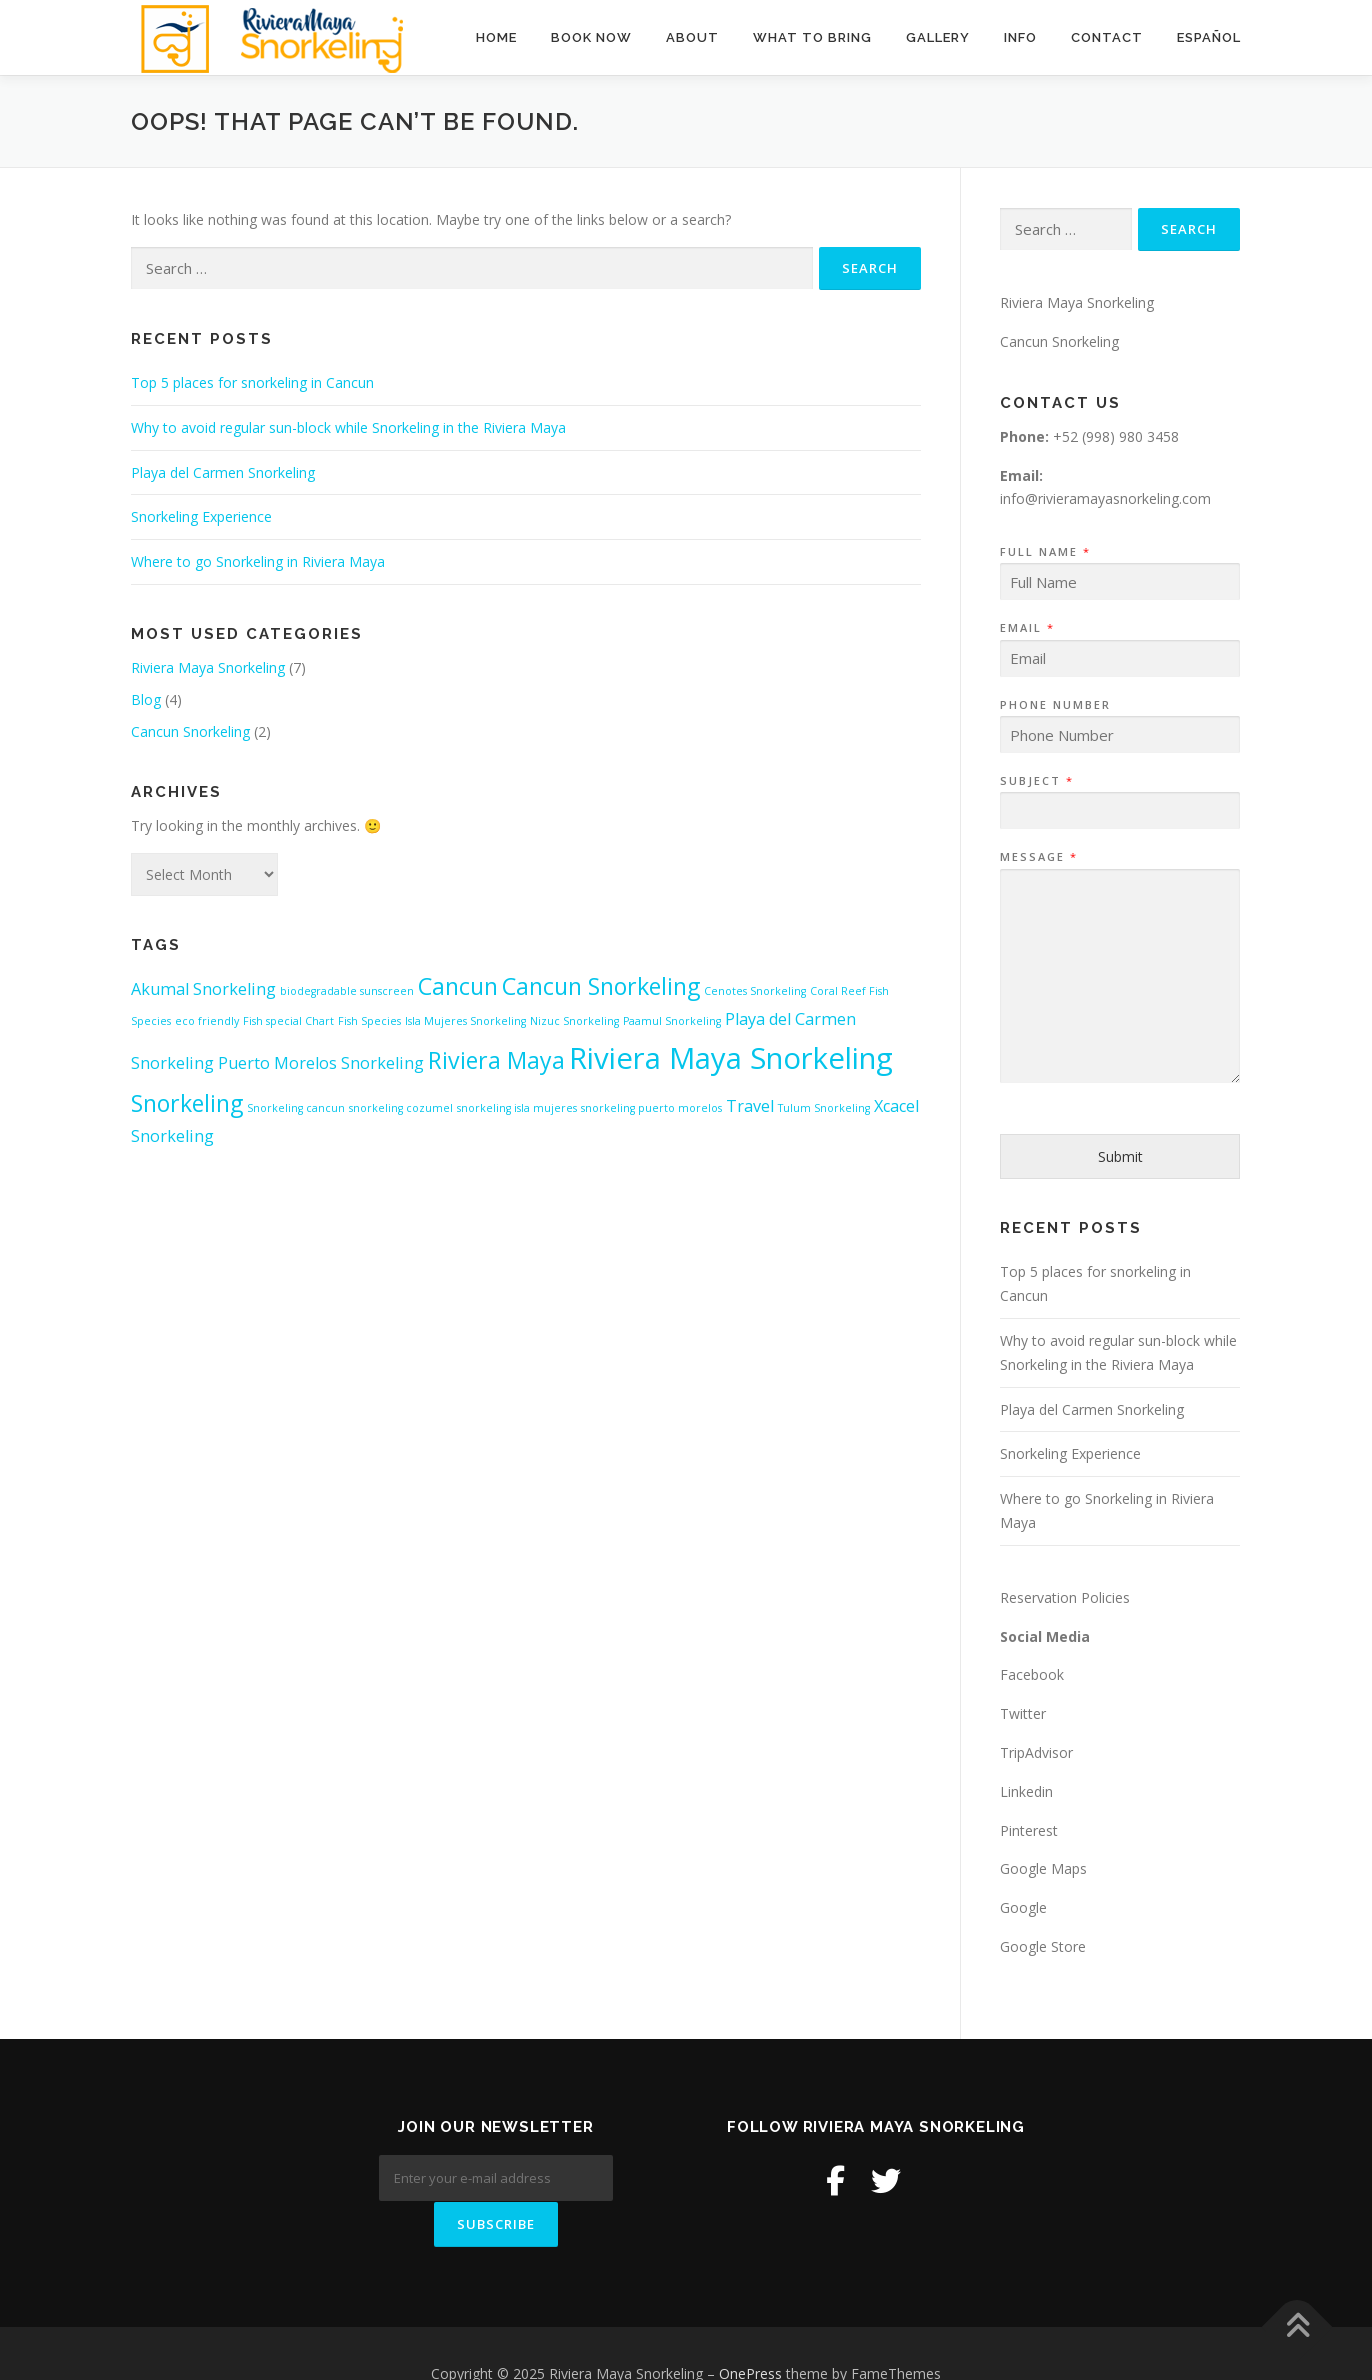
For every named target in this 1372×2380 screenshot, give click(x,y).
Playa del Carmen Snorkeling (223, 472)
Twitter (1023, 1713)
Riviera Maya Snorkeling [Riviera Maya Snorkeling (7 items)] (731, 1058)
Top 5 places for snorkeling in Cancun (252, 382)
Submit (1120, 1156)
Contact (1107, 37)
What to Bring (812, 37)
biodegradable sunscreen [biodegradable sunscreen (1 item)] (347, 991)
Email (1026, 628)
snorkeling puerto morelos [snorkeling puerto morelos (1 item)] (651, 1108)
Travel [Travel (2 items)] (750, 1106)
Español (1209, 37)
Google (1023, 1907)
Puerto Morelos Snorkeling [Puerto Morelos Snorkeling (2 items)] (321, 1063)
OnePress (750, 2332)
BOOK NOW (591, 37)
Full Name (1044, 552)
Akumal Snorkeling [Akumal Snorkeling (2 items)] (203, 989)
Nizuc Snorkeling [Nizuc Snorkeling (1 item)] (574, 1021)
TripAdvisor (1036, 1752)
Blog (146, 699)
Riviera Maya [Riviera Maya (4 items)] (496, 1060)
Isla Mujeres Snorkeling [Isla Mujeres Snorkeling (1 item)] (465, 1021)
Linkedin (1026, 1791)
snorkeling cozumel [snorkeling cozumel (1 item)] (401, 1108)
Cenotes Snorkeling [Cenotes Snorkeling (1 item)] (755, 991)
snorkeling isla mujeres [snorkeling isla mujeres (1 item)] (517, 1108)
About (692, 37)
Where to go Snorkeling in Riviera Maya (258, 561)
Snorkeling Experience (201, 516)
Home (496, 37)
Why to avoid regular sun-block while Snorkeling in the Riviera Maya (348, 427)
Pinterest (1029, 1830)
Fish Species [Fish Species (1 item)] (369, 1021)
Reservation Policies (1065, 1597)
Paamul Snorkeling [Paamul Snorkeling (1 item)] (672, 1021)
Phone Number (1055, 705)
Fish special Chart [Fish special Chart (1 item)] (288, 1021)
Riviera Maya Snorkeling (208, 667)
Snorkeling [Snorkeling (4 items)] (187, 1103)
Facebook (1032, 1674)
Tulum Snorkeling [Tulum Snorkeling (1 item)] (824, 1108)
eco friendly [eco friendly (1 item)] (207, 1021)
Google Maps (1043, 1868)
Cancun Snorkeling (190, 731)
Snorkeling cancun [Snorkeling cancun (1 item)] (296, 1108)
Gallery (938, 37)
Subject (1036, 781)
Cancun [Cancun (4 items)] (458, 986)
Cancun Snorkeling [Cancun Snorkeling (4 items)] (601, 986)
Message (1038, 857)
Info (1020, 37)
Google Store (1043, 1946)
